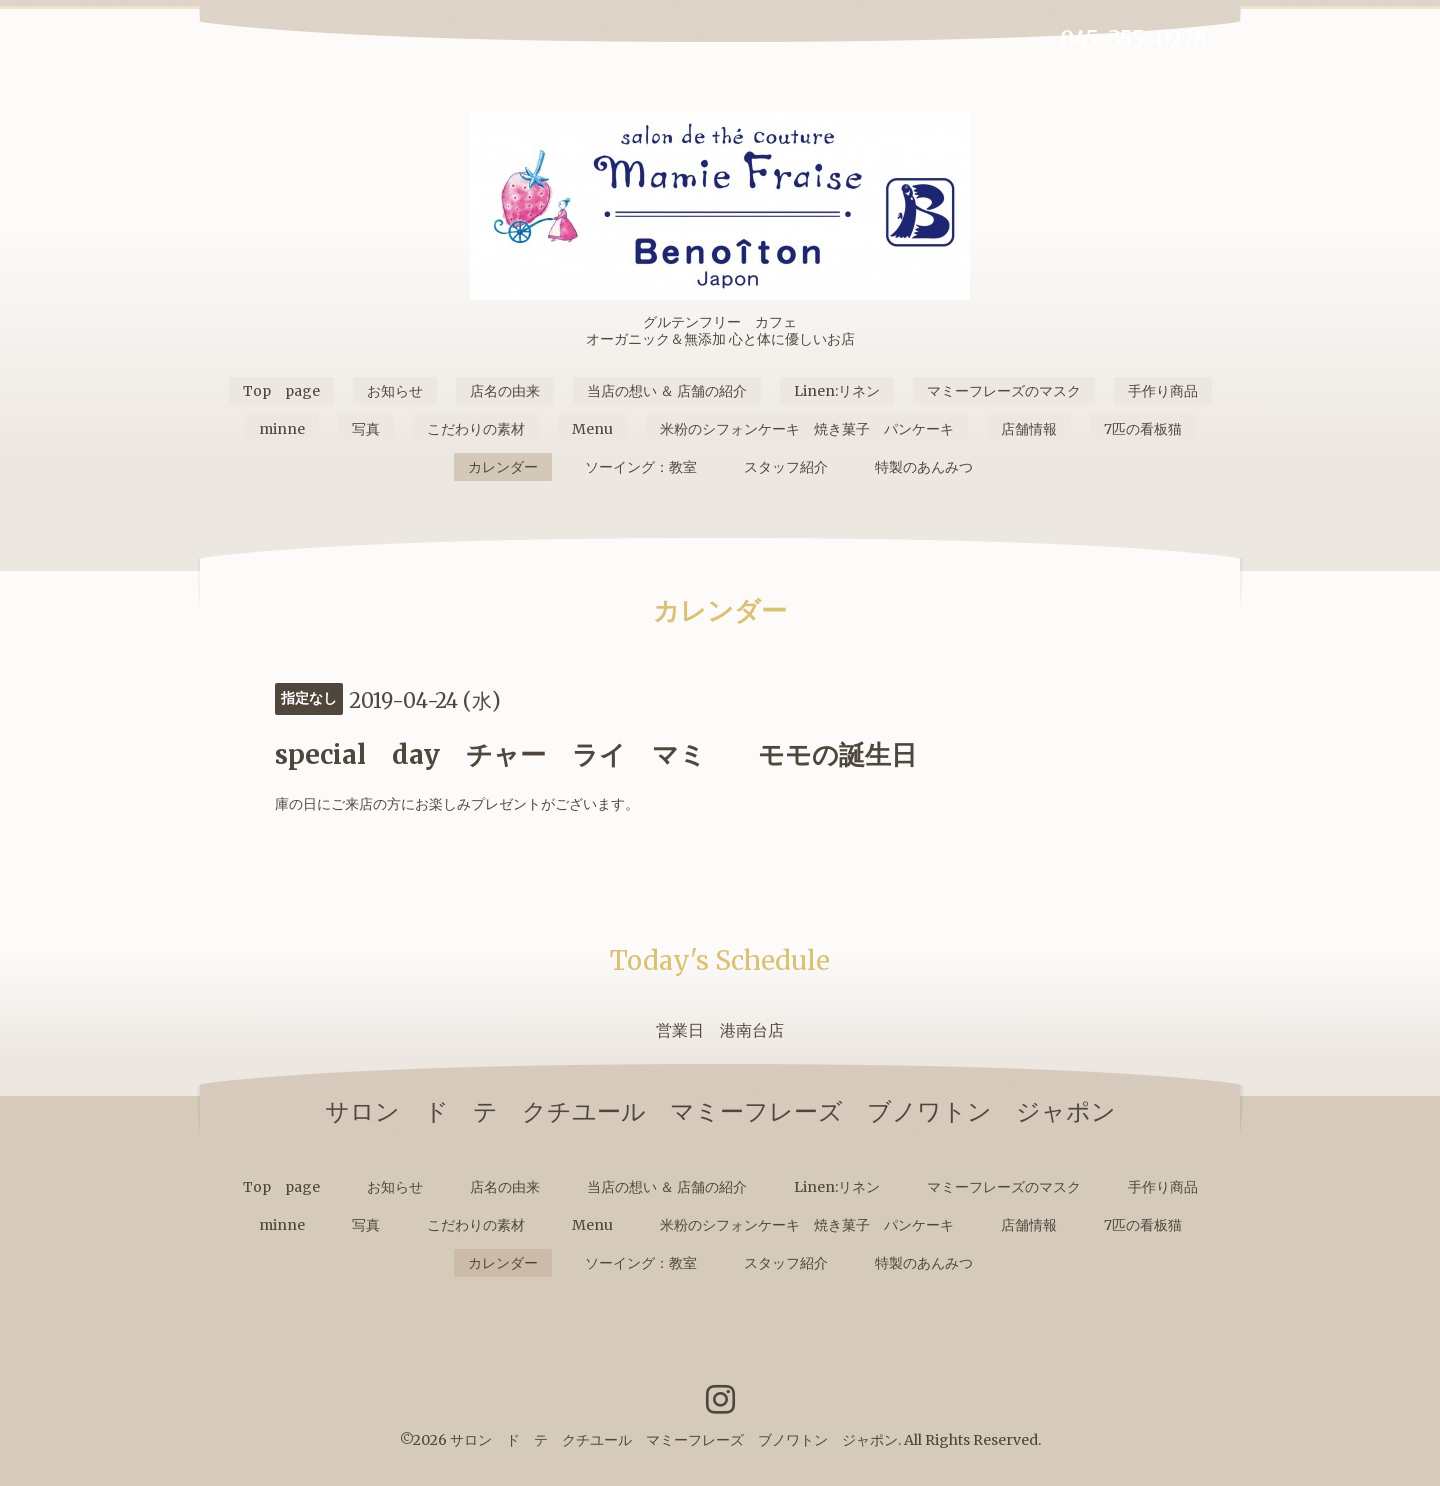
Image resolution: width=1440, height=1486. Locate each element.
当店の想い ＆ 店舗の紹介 (667, 391)
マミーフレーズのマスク (1004, 391)
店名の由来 (505, 391)
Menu (592, 429)
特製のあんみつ (924, 467)
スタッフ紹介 (786, 467)
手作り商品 (1163, 391)
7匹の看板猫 (1143, 429)
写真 (366, 429)
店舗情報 (1029, 429)
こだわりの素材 (476, 429)
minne (282, 429)
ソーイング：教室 (641, 467)
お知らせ (395, 391)
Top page (281, 391)
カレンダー (503, 467)
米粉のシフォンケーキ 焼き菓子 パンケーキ (807, 429)
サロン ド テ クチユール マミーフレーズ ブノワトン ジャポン (674, 1440)
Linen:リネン (837, 391)
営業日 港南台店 (720, 1030)
